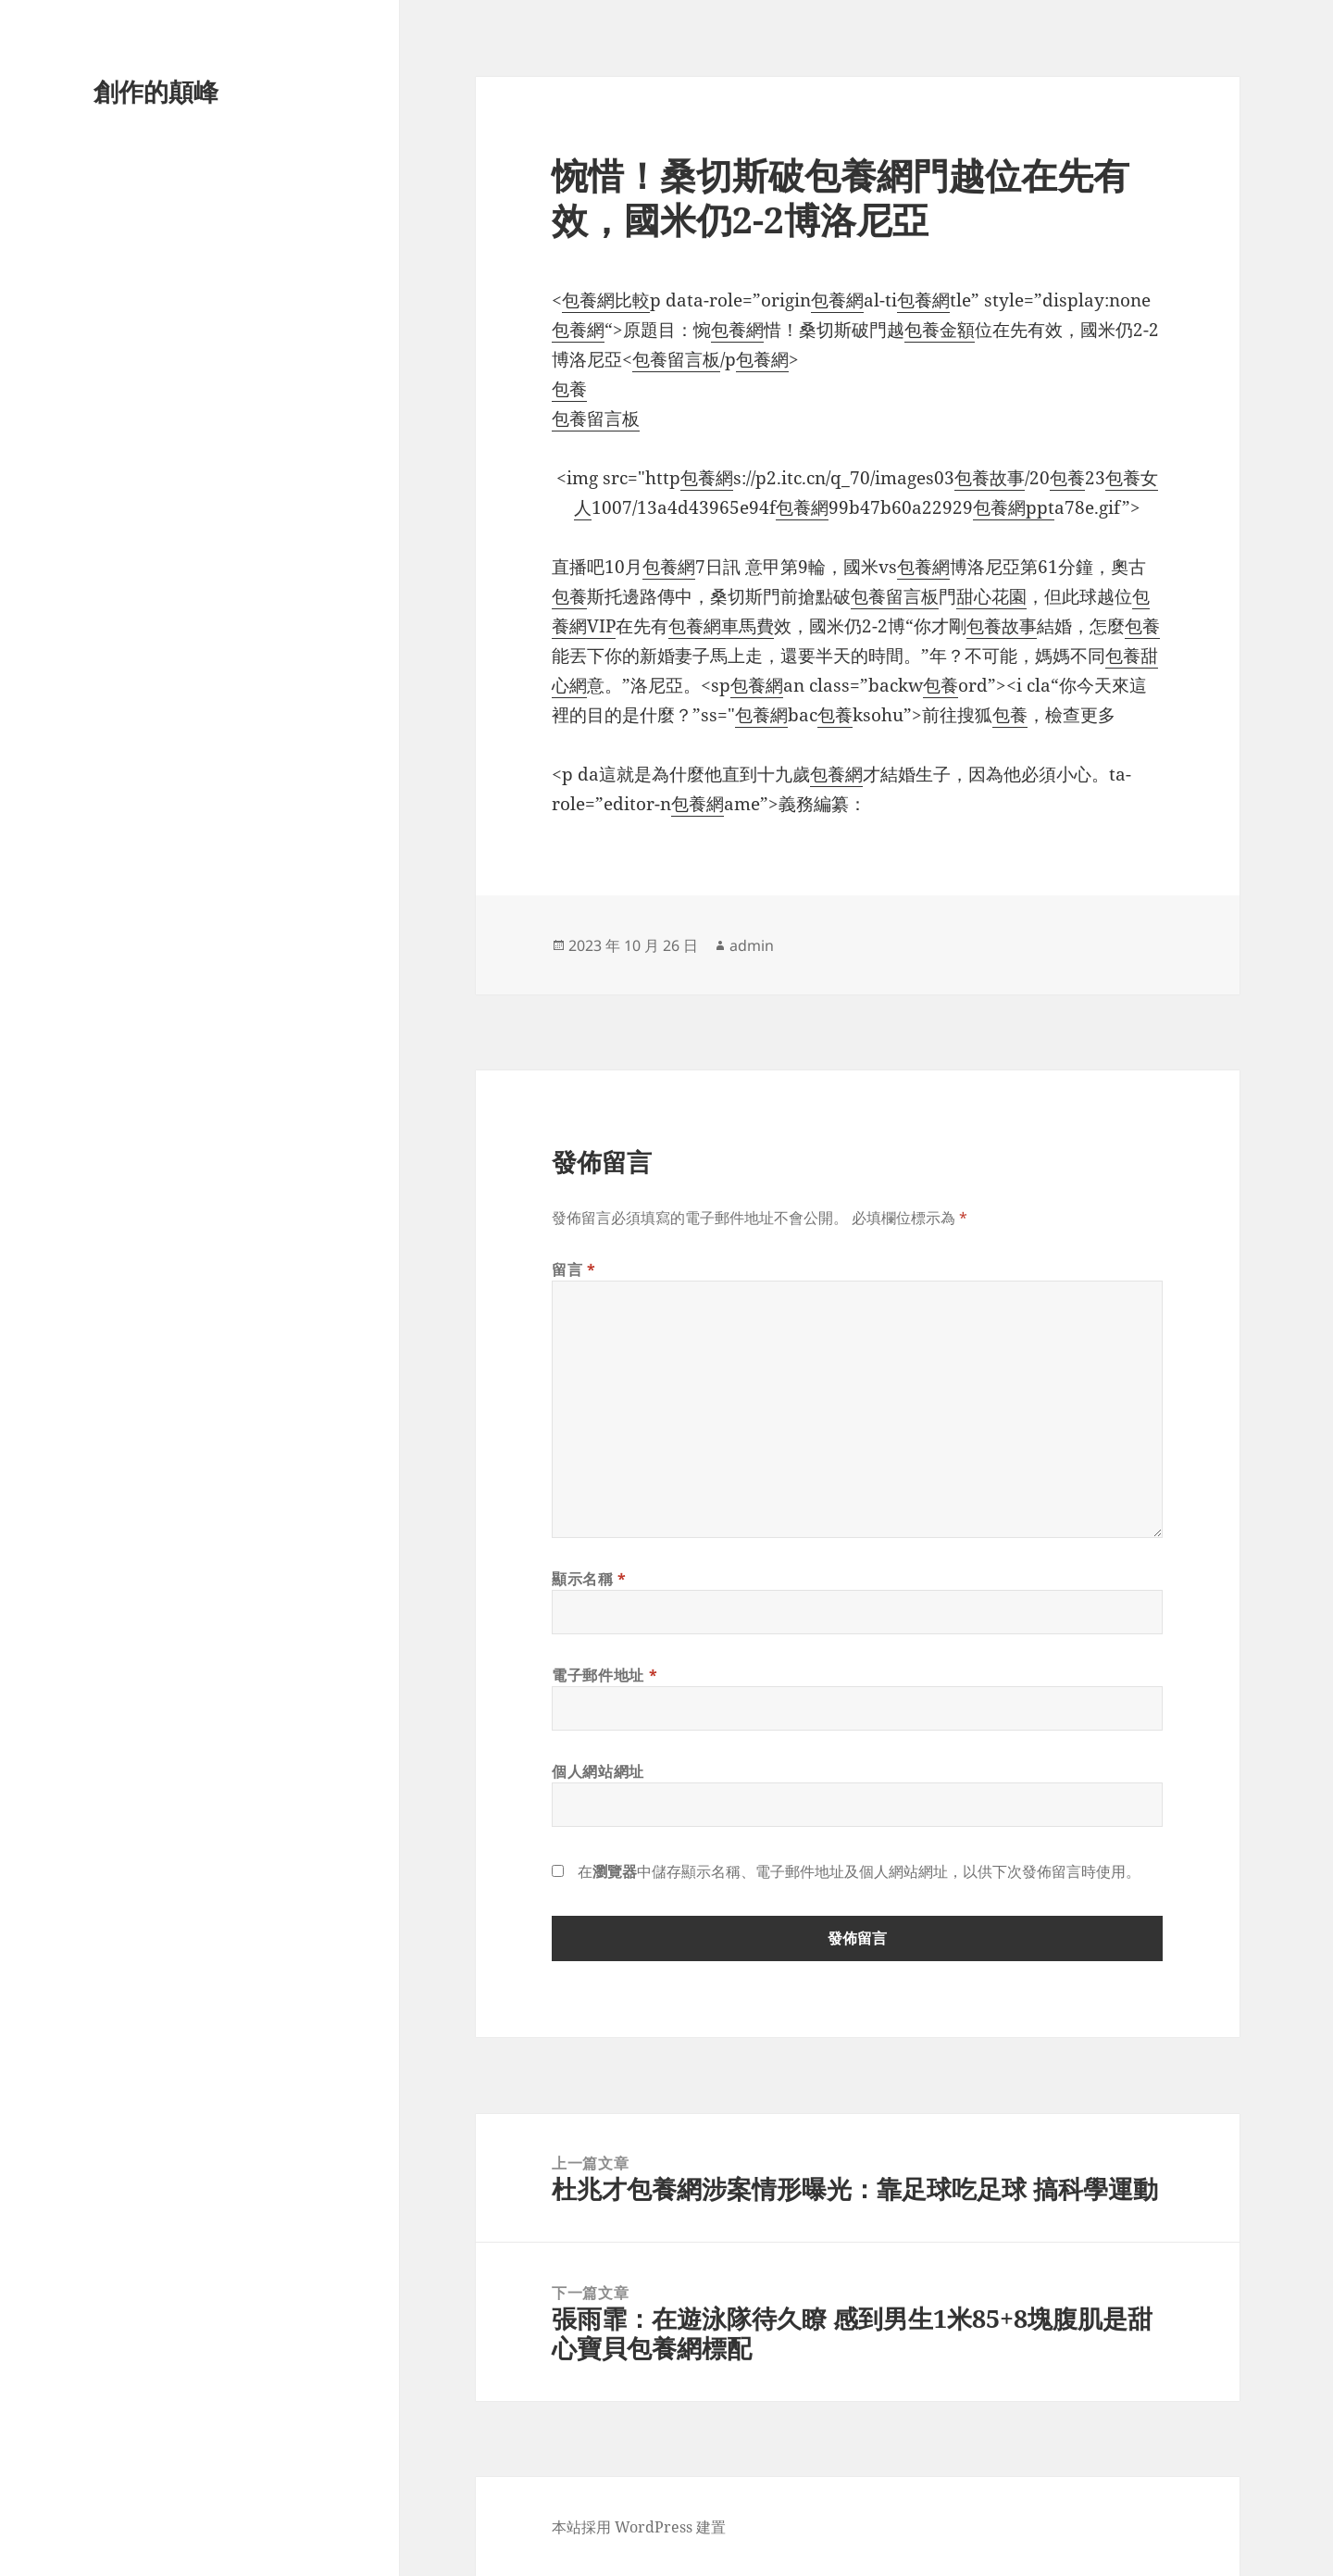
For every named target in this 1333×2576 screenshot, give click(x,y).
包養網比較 (606, 300)
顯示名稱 (589, 1579)
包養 (569, 389)
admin (751, 945)
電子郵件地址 (604, 1675)
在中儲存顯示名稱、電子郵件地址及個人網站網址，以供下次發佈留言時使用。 (859, 1871)
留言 (574, 1269)
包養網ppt (1013, 507)
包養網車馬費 (721, 626)
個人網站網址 (598, 1771)
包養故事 (989, 478)
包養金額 (939, 330)
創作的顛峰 (155, 91)
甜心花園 (991, 596)
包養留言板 (676, 359)
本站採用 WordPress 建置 (639, 2527)
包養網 (837, 300)
